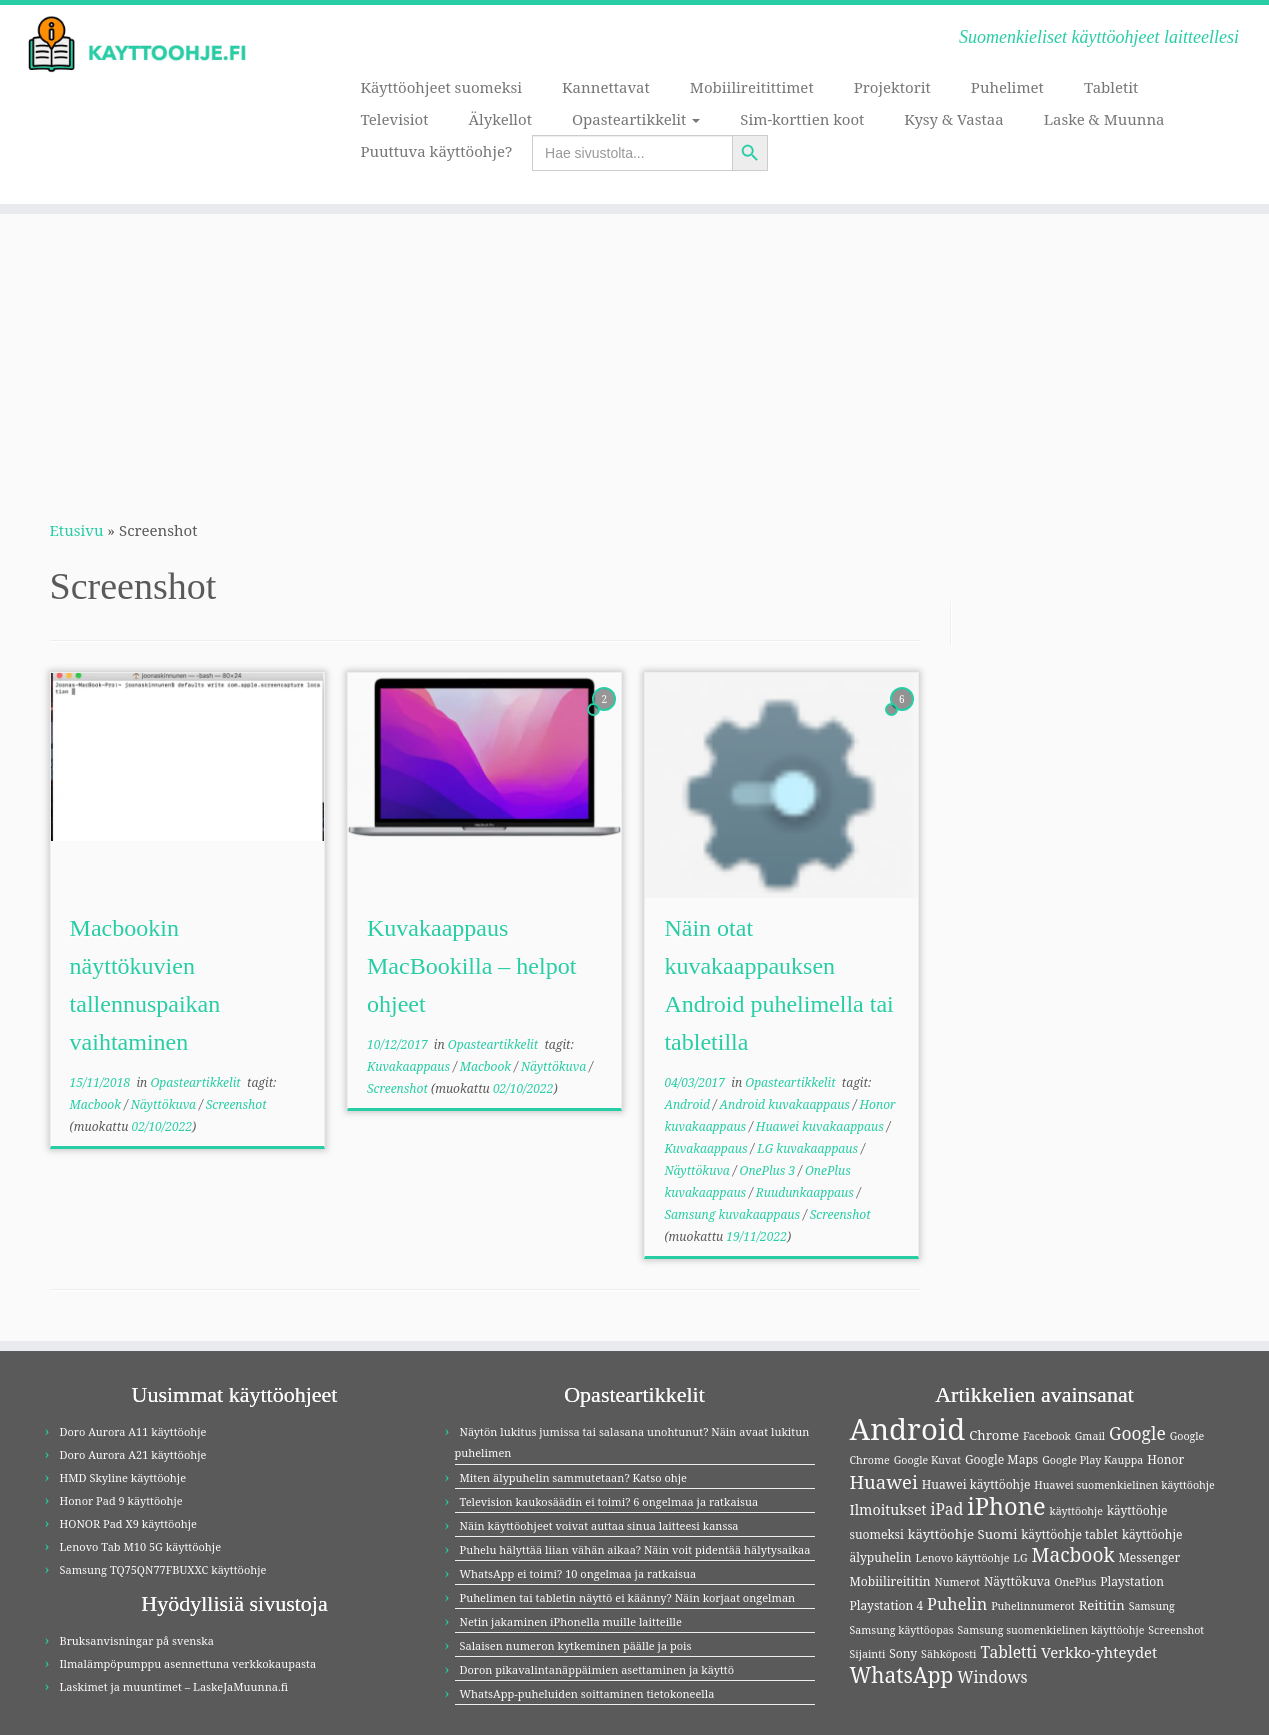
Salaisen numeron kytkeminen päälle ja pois (576, 1645)
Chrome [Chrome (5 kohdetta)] (994, 1435)
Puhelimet (1007, 87)
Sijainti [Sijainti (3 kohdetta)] (868, 1654)
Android (688, 1104)
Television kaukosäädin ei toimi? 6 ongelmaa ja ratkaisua (609, 1501)
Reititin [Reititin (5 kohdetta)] (1102, 1605)
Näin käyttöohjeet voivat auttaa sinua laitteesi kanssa (599, 1525)
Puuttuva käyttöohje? (436, 151)
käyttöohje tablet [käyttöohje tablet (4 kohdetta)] (1069, 1534)
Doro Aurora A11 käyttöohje (133, 1431)
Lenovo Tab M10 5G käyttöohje (141, 1546)
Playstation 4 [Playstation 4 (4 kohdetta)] (887, 1605)
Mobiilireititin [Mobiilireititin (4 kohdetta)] (890, 1581)
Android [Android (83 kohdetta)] (908, 1429)
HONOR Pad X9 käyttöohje (128, 1523)
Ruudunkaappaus (806, 1192)
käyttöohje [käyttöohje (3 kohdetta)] (1077, 1511)
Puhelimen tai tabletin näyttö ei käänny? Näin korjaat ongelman (628, 1597)
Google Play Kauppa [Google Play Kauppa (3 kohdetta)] (1092, 1460)
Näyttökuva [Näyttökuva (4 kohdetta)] (1017, 1581)
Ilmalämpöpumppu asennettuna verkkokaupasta (188, 1663)
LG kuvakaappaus (809, 1148)
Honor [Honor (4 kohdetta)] (1165, 1459)
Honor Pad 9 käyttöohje (121, 1500)
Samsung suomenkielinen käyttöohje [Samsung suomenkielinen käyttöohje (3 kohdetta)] (1050, 1630)
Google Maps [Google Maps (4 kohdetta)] (1001, 1459)
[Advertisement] (635, 354)
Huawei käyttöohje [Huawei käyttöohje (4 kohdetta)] (976, 1484)
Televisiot (394, 119)
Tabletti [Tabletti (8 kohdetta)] (1008, 1652)
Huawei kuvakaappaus (821, 1126)
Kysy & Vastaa (953, 119)
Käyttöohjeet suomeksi (441, 87)
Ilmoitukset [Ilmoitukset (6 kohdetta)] (888, 1509)
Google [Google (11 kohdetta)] (1137, 1433)
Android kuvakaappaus (786, 1104)
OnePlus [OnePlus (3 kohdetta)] (1076, 1582)
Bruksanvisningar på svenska (137, 1640)
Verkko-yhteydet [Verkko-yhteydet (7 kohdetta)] (1099, 1652)
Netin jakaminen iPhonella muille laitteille (571, 1621)
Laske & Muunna (1104, 119)
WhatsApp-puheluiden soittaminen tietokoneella (587, 1693)
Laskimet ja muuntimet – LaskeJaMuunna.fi (174, 1686)
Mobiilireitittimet (752, 87)
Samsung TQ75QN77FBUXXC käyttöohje (163, 1569)
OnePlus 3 (769, 1170)
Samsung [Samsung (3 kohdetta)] (1152, 1606)
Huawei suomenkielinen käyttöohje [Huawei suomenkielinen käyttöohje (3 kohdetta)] (1124, 1485)
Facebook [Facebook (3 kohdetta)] (1047, 1436)
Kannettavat (606, 87)
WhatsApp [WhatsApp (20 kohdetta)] (902, 1675)
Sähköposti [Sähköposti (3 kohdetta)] (948, 1654)
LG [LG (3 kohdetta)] (1020, 1558)
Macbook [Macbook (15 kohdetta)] (1072, 1555)
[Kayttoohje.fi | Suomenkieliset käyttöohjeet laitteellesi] (146, 44)
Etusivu (77, 530)
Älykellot (500, 119)
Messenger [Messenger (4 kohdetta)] (1150, 1557)
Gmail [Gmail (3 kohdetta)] (1090, 1436)
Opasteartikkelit (636, 119)
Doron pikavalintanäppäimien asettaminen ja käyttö (597, 1669)
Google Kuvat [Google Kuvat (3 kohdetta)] (927, 1460)
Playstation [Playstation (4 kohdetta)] (1132, 1581)
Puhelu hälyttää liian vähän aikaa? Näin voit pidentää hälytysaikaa (635, 1549)
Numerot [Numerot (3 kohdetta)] (958, 1582)
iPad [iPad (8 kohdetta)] (946, 1509)
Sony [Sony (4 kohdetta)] (903, 1653)
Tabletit (1111, 87)
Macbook (97, 1104)
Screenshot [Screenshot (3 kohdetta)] (1176, 1630)
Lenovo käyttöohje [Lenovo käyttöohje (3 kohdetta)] (962, 1558)
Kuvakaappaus (410, 1066)
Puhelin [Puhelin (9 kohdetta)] (957, 1604)
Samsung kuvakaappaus (733, 1214)
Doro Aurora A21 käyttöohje (133, 1454)
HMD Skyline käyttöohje (123, 1477)
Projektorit (892, 87)
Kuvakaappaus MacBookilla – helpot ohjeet (471, 966)
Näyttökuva (165, 1104)
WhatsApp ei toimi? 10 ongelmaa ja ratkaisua (578, 1573)
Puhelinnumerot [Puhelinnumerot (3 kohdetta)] (1033, 1606)
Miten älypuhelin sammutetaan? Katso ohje (573, 1477)
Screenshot (236, 1104)
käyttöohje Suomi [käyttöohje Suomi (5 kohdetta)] (963, 1534)
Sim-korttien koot (802, 119)
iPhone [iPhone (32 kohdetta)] (1006, 1506)
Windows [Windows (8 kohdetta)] (992, 1677)
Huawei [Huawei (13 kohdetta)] (884, 1481)
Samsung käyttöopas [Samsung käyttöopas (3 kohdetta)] (902, 1630)
